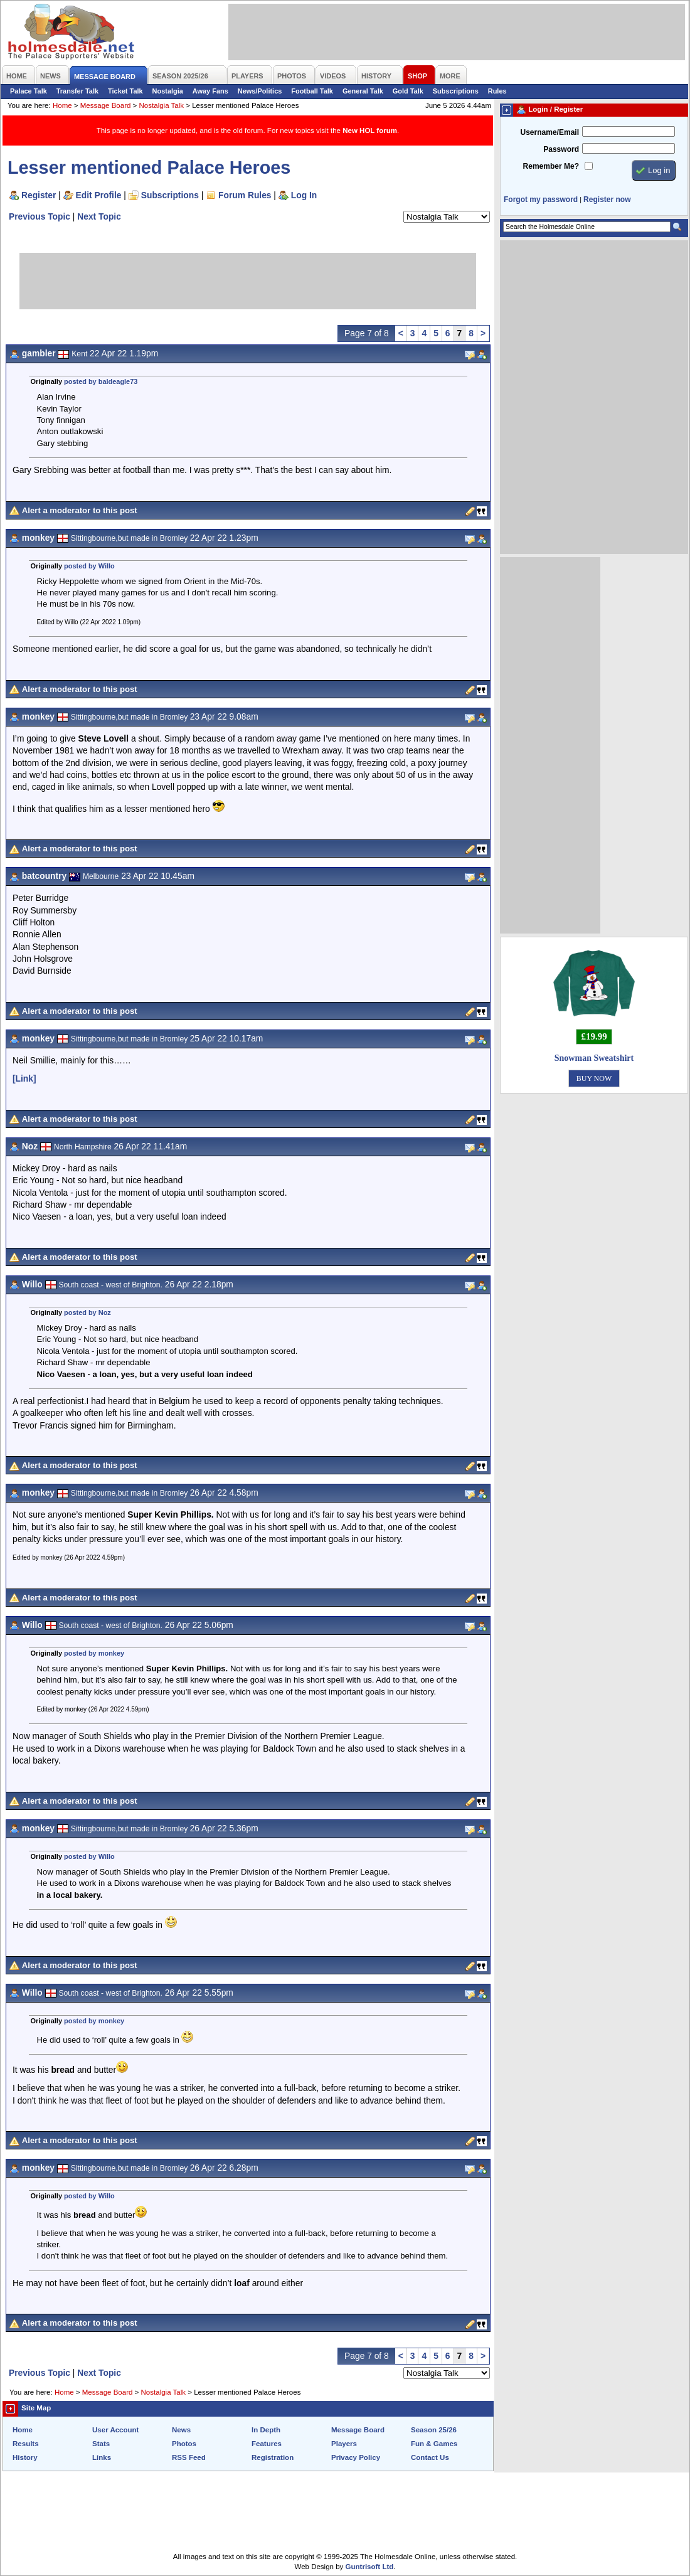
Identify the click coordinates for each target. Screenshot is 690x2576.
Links (101, 2457)
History (25, 2457)
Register (38, 195)
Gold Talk (408, 91)
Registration (273, 2457)
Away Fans (210, 91)
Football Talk (312, 91)
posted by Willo (89, 566)
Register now (606, 199)
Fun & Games (434, 2443)
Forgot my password (541, 199)
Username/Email (549, 132)
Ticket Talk (125, 91)
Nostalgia (167, 91)
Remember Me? (551, 166)
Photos (184, 2443)
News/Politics (260, 91)
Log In (304, 195)
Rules (497, 91)
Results (26, 2443)
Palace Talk (28, 91)
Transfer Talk (77, 91)
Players (344, 2443)
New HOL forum (369, 130)
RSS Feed (189, 2457)
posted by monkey (94, 1653)
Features (267, 2443)
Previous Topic (39, 216)
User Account (115, 2430)
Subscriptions (456, 91)
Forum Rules (244, 195)
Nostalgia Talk (161, 105)
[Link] (24, 1078)
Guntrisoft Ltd (370, 2566)
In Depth (266, 2430)
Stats (101, 2443)
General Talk (362, 91)
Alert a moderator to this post (79, 510)
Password (561, 149)
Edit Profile (99, 195)
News (181, 2430)
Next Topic (99, 216)
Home (62, 105)
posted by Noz (87, 1312)
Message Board (105, 105)
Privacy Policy (355, 2457)
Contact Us (430, 2457)
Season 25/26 (434, 2430)
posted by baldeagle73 (100, 381)
